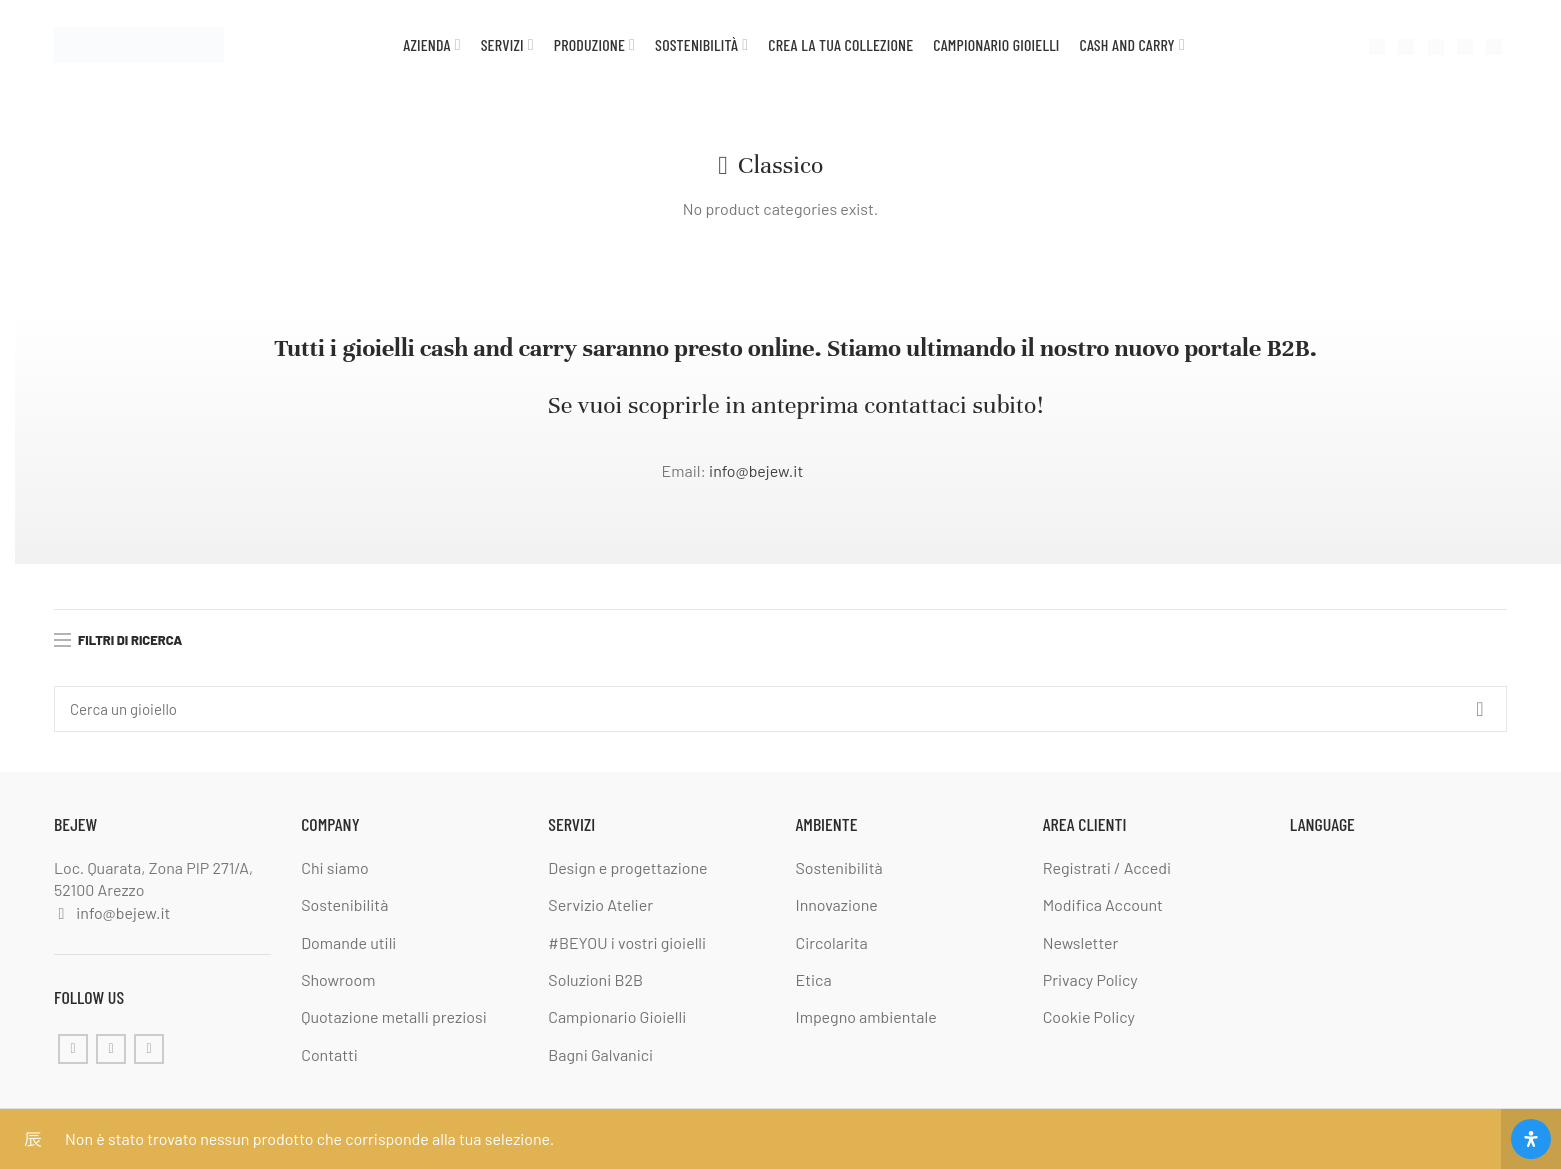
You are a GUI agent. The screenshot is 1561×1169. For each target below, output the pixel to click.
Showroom (338, 979)
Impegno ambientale (866, 1016)
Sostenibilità (344, 904)
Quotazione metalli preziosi (394, 1016)
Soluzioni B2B (595, 979)
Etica (814, 979)
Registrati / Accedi (1107, 867)
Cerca (1480, 709)
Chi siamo (334, 867)
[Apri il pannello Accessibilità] (1531, 1139)
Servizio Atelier (600, 904)
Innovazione (837, 904)
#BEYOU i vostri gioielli (627, 942)
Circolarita (832, 942)
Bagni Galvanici (600, 1054)
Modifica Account (1103, 904)
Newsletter (1081, 942)
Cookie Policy (1089, 1016)
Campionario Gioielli (617, 1016)
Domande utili (348, 942)
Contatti (329, 1054)
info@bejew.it (756, 470)
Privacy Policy (1090, 979)
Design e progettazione (627, 867)
